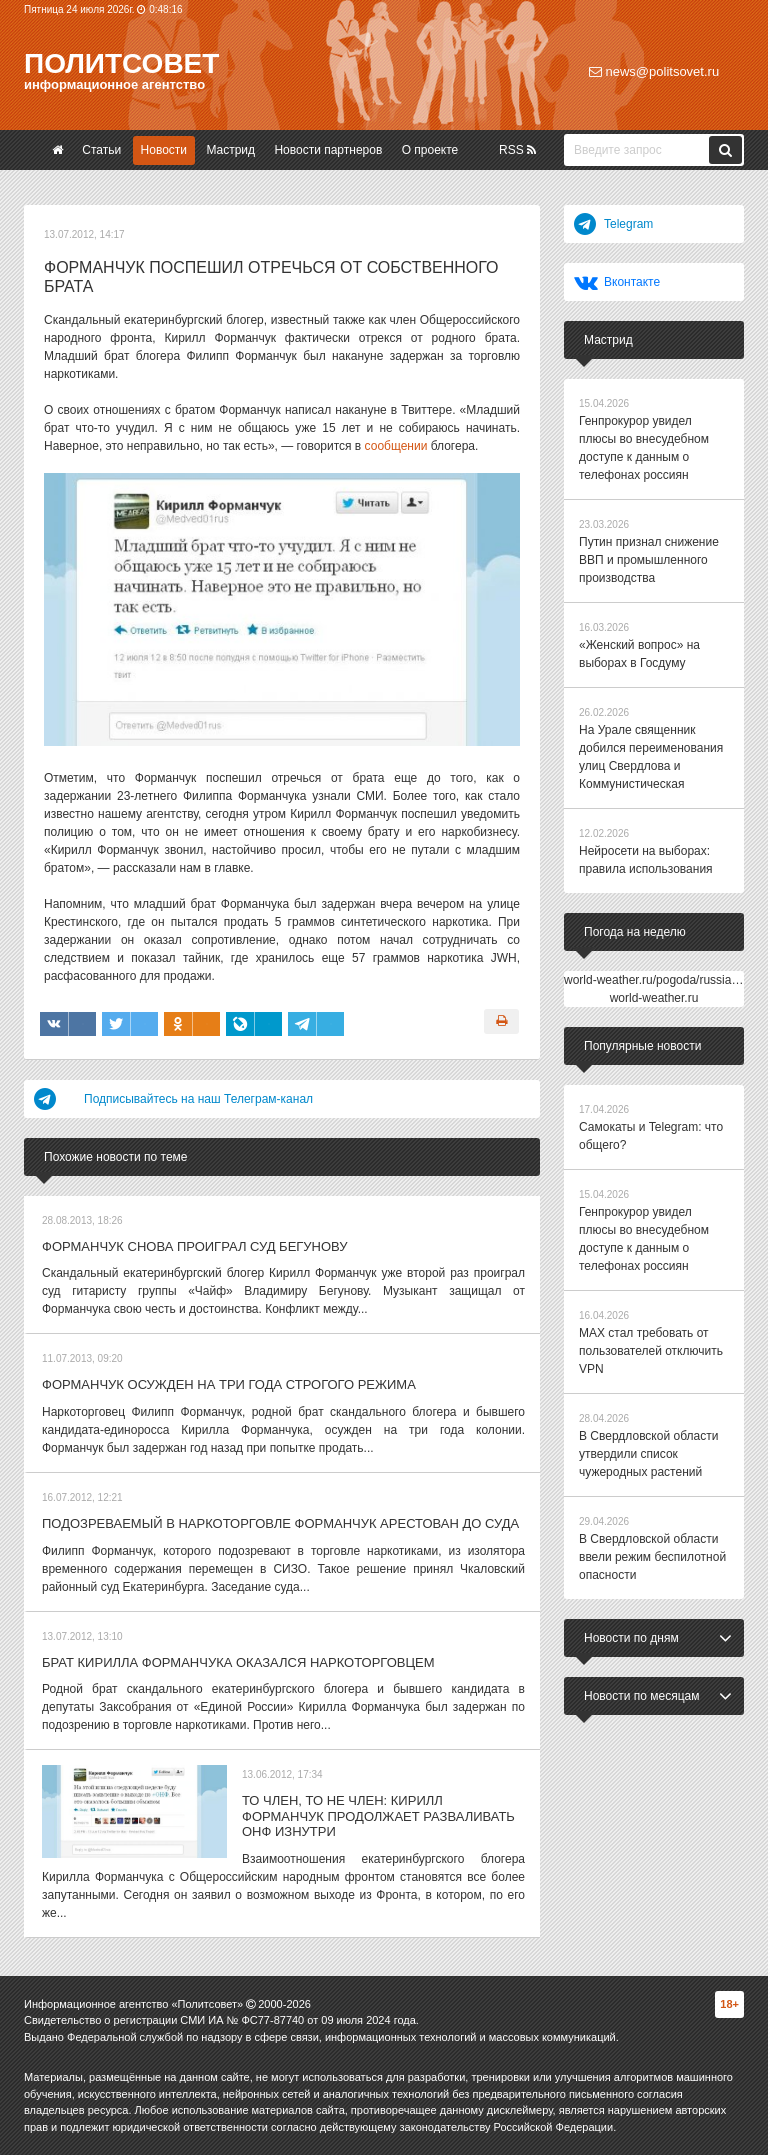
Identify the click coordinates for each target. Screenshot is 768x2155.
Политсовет (121, 63)
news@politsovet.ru (654, 71)
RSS (517, 150)
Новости (164, 150)
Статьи (101, 150)
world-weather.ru (654, 998)
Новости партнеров (328, 150)
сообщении (396, 446)
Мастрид (230, 150)
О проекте (430, 150)
